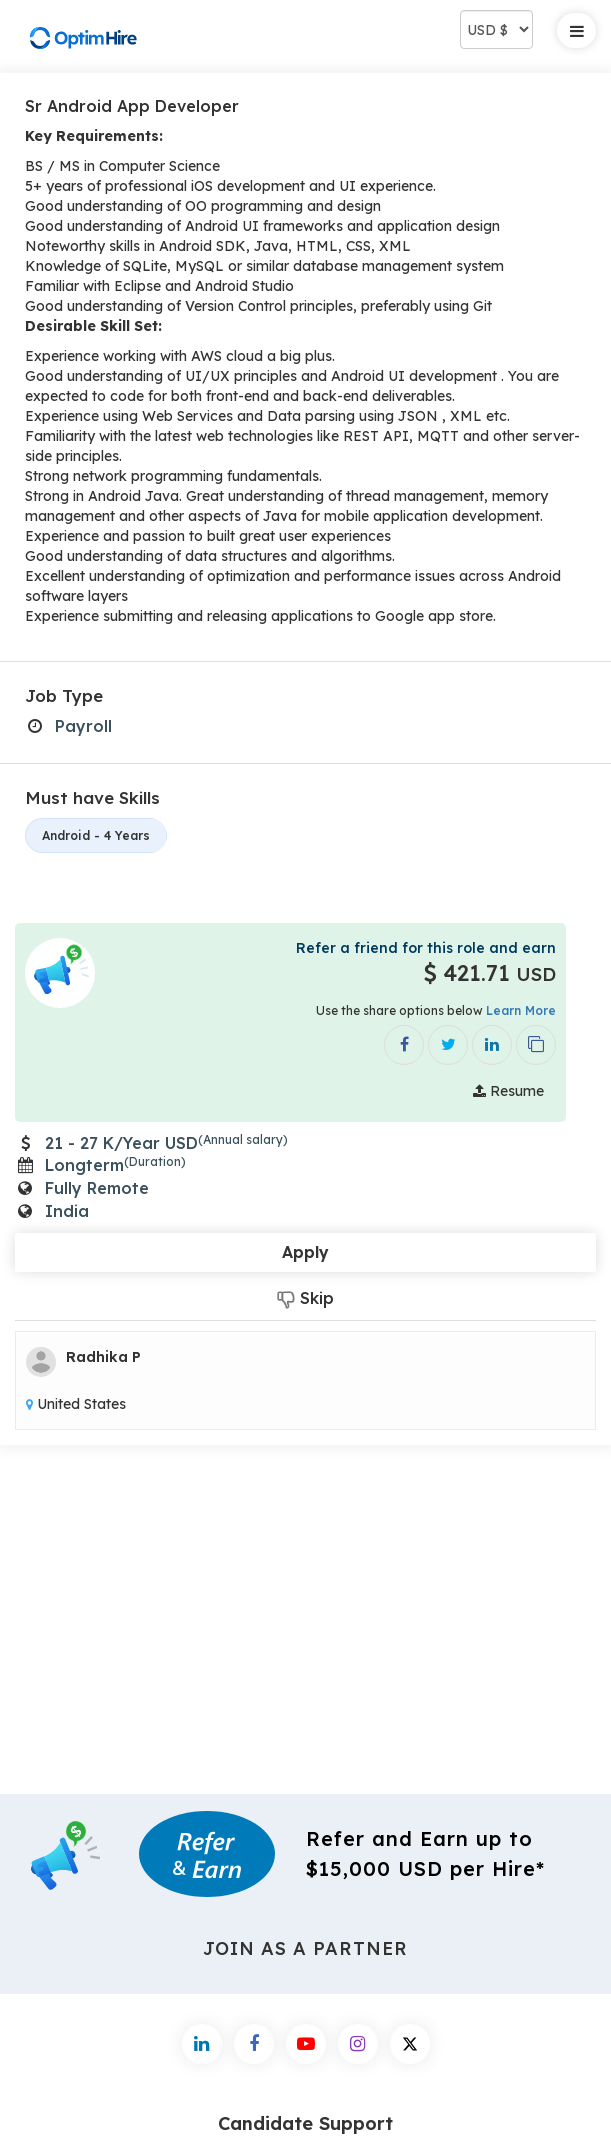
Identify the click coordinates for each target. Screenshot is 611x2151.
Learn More (521, 1010)
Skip (305, 1298)
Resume (508, 1091)
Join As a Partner (306, 1948)
